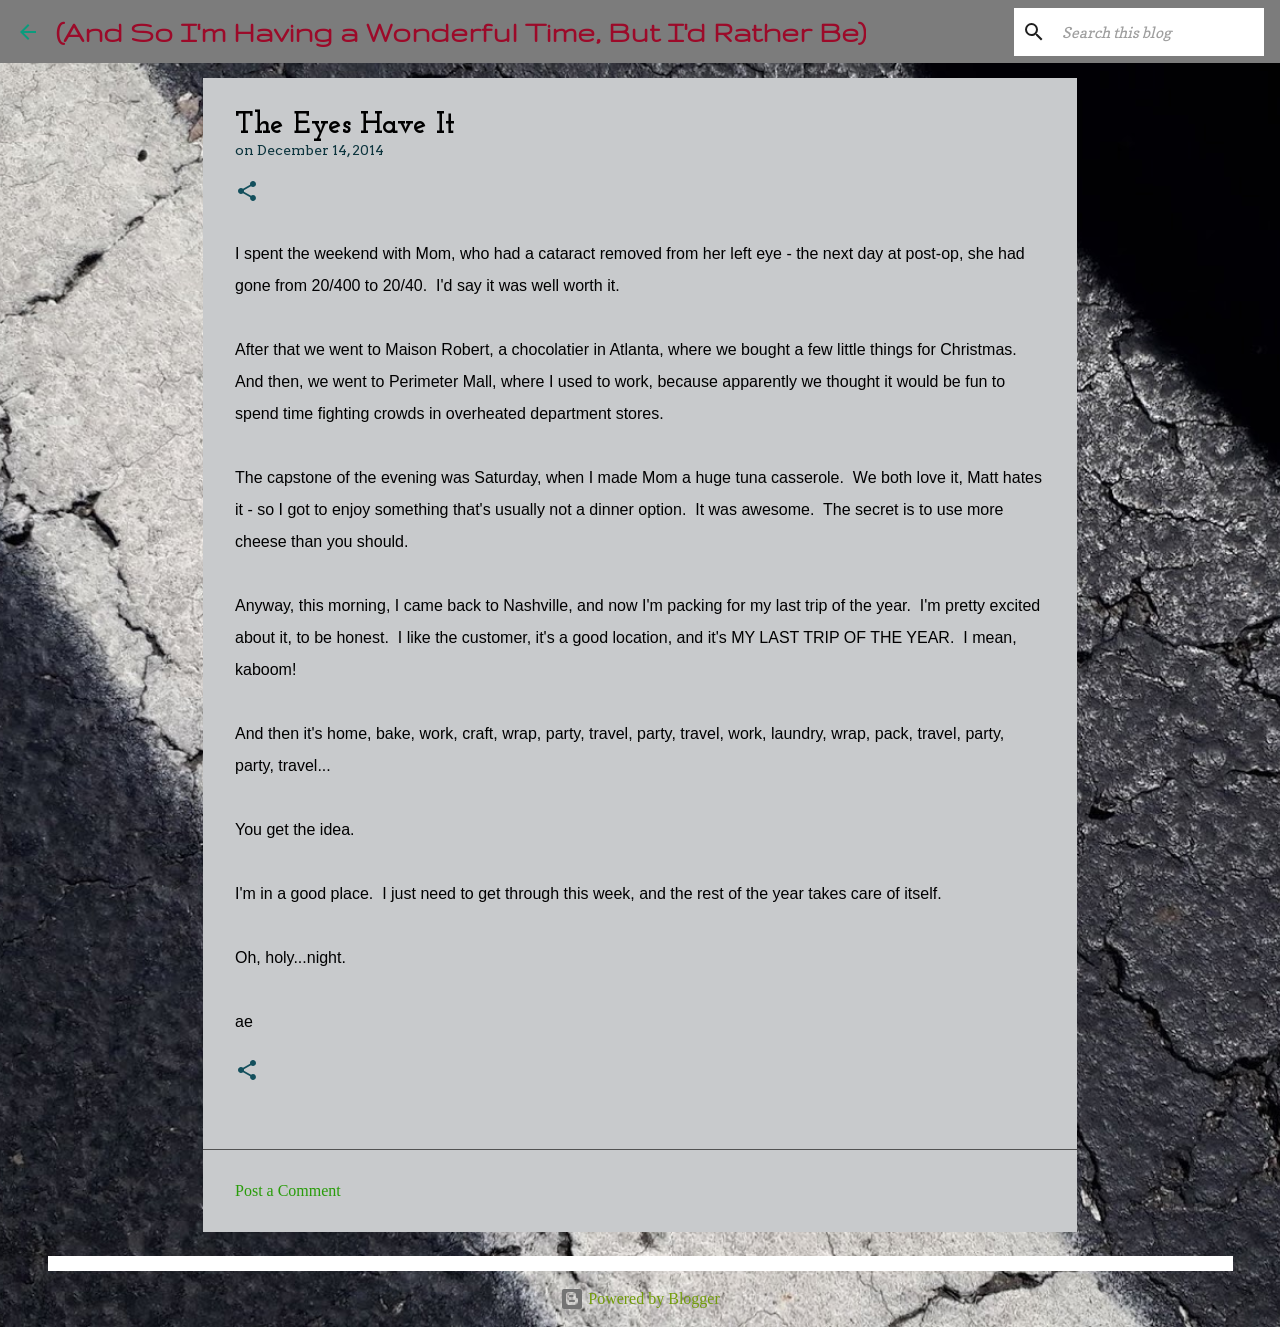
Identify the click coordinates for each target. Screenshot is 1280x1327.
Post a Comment (288, 1190)
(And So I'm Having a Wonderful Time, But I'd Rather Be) (461, 31)
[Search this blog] (1159, 32)
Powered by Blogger (640, 1298)
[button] (247, 192)
